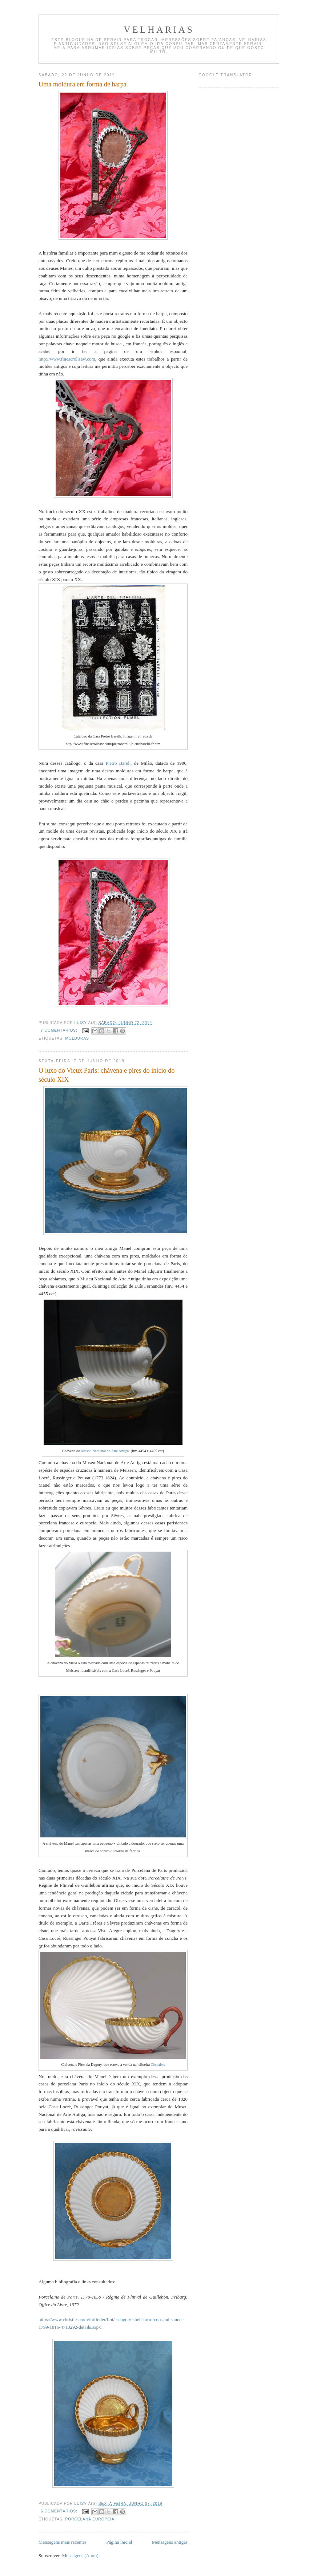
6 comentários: (60, 2511)
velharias (159, 29)
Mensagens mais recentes (63, 2542)
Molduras (77, 1038)
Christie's (158, 2065)
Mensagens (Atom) (80, 2555)
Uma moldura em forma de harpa (83, 84)
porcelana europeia (89, 2519)
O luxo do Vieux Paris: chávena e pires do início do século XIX (106, 1075)
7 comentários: (60, 1030)
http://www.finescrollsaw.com (67, 359)
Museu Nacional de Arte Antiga (104, 1451)
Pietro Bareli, (118, 763)
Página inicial (119, 2542)
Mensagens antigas (170, 2542)
